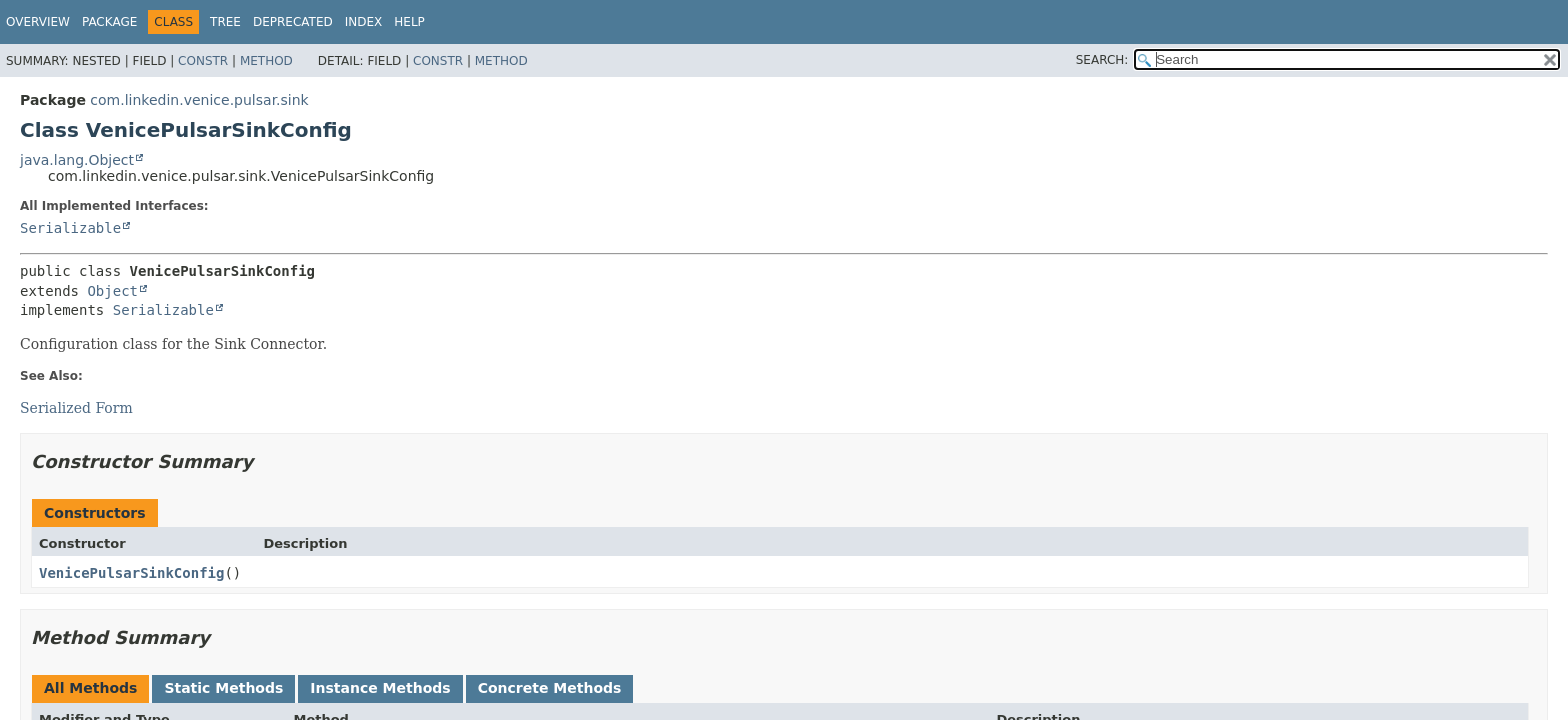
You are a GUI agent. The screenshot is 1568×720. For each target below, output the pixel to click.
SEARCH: (1102, 60)
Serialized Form (76, 408)
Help (409, 22)
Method (266, 61)
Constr (203, 61)
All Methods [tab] (90, 688)
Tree (225, 22)
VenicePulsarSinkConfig (131, 573)
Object (112, 291)
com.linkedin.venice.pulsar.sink (199, 100)
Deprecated (293, 22)
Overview (38, 22)
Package (109, 22)
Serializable (70, 228)
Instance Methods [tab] (380, 688)
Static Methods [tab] (223, 688)
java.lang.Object (77, 160)
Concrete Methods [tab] (550, 688)
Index (364, 22)
